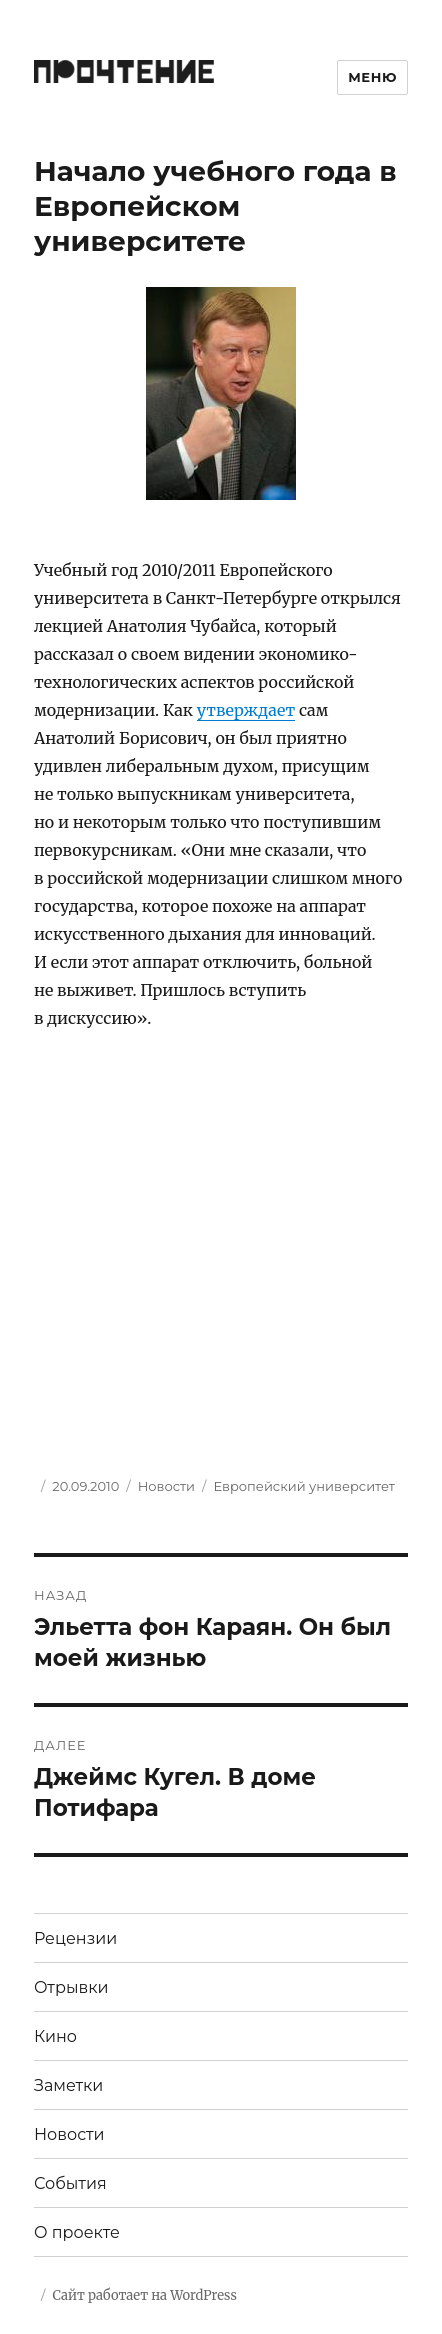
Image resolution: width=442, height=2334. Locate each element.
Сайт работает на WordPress (144, 2295)
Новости (166, 1486)
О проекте (77, 2232)
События (70, 2183)
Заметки (68, 2085)
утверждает (246, 710)
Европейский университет (303, 1486)
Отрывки (71, 1987)
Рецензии (75, 1938)
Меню (372, 77)
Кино (55, 2036)
